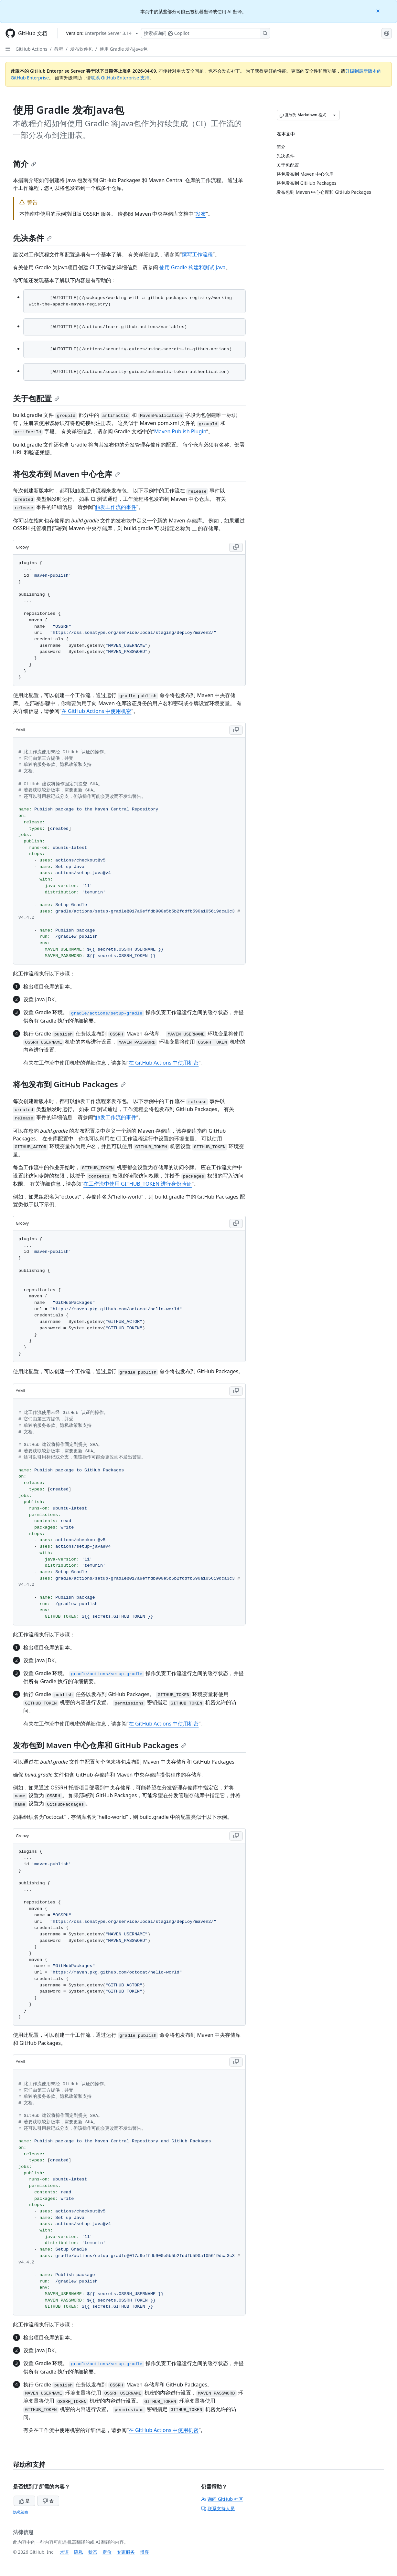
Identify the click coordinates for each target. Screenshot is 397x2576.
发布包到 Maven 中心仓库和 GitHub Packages (99, 1745)
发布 (201, 213)
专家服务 (126, 2552)
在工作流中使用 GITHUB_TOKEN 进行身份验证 (137, 1183)
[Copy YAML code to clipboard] (236, 730)
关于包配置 (36, 398)
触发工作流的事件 (115, 506)
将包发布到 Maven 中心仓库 (66, 474)
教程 (58, 49)
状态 (92, 2552)
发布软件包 (81, 49)
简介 (24, 163)
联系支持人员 (218, 2508)
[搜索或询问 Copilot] (205, 33)
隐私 (78, 2552)
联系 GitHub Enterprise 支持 (120, 78)
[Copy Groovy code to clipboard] (236, 547)
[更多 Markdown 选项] (334, 115)
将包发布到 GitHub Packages (69, 1084)
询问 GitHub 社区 (222, 2499)
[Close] (378, 10)
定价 (107, 2552)
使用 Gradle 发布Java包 (123, 49)
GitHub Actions (31, 49)
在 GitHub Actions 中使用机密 (96, 711)
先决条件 (32, 237)
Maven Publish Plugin (180, 431)
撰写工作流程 (197, 254)
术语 (64, 2552)
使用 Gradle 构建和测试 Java (192, 267)
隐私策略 (20, 2512)
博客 (144, 2552)
